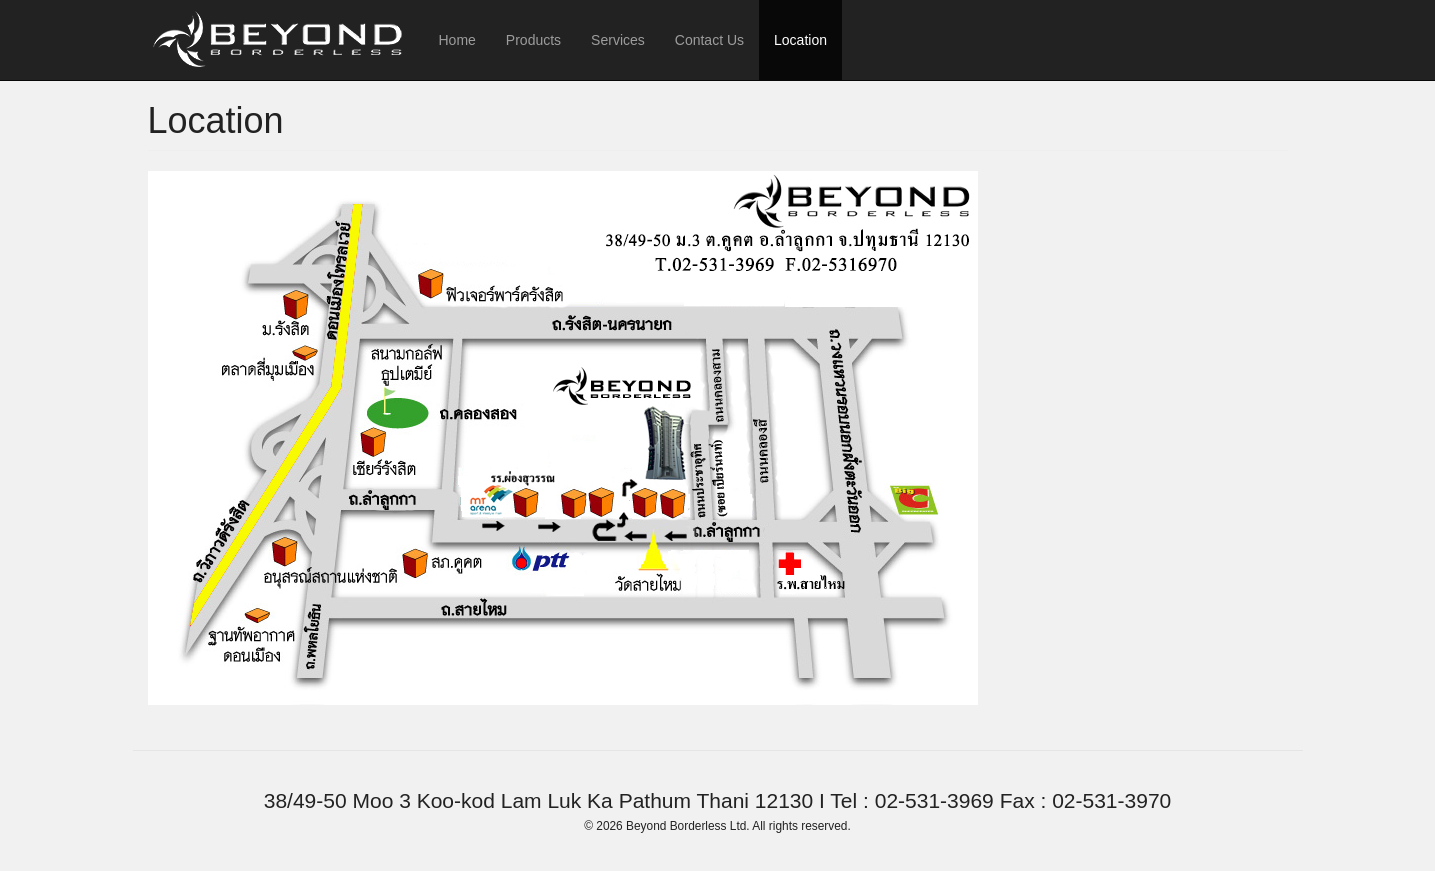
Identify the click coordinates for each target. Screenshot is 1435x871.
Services (618, 40)
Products (533, 40)
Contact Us (709, 40)
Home (457, 40)
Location (800, 40)
